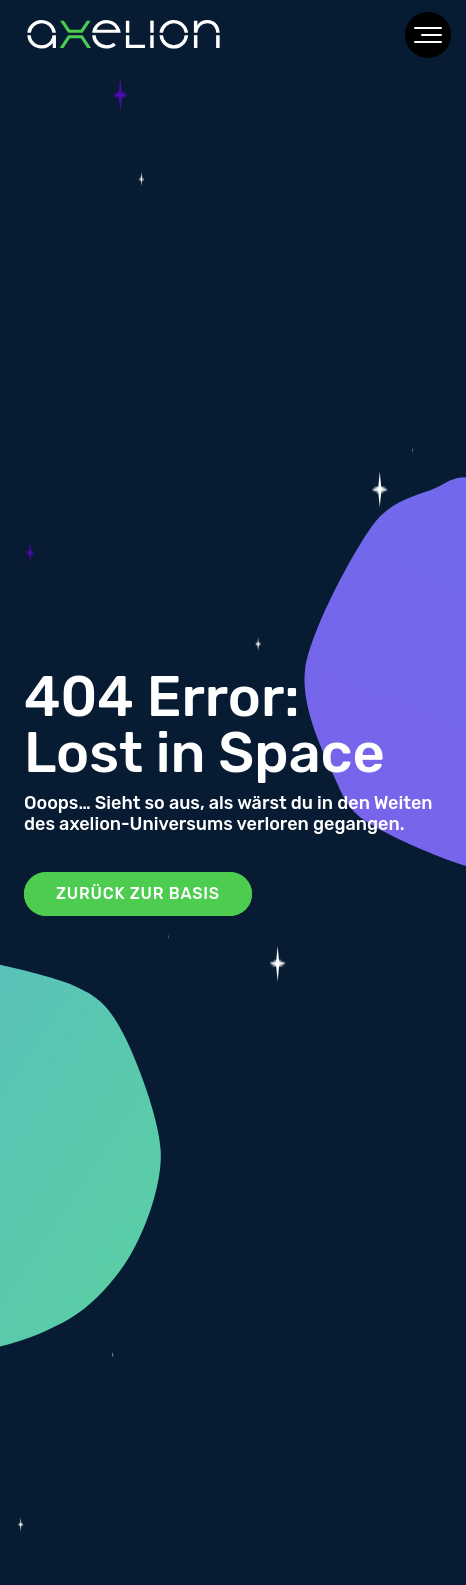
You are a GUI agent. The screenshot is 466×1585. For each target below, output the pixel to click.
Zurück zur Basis (138, 893)
